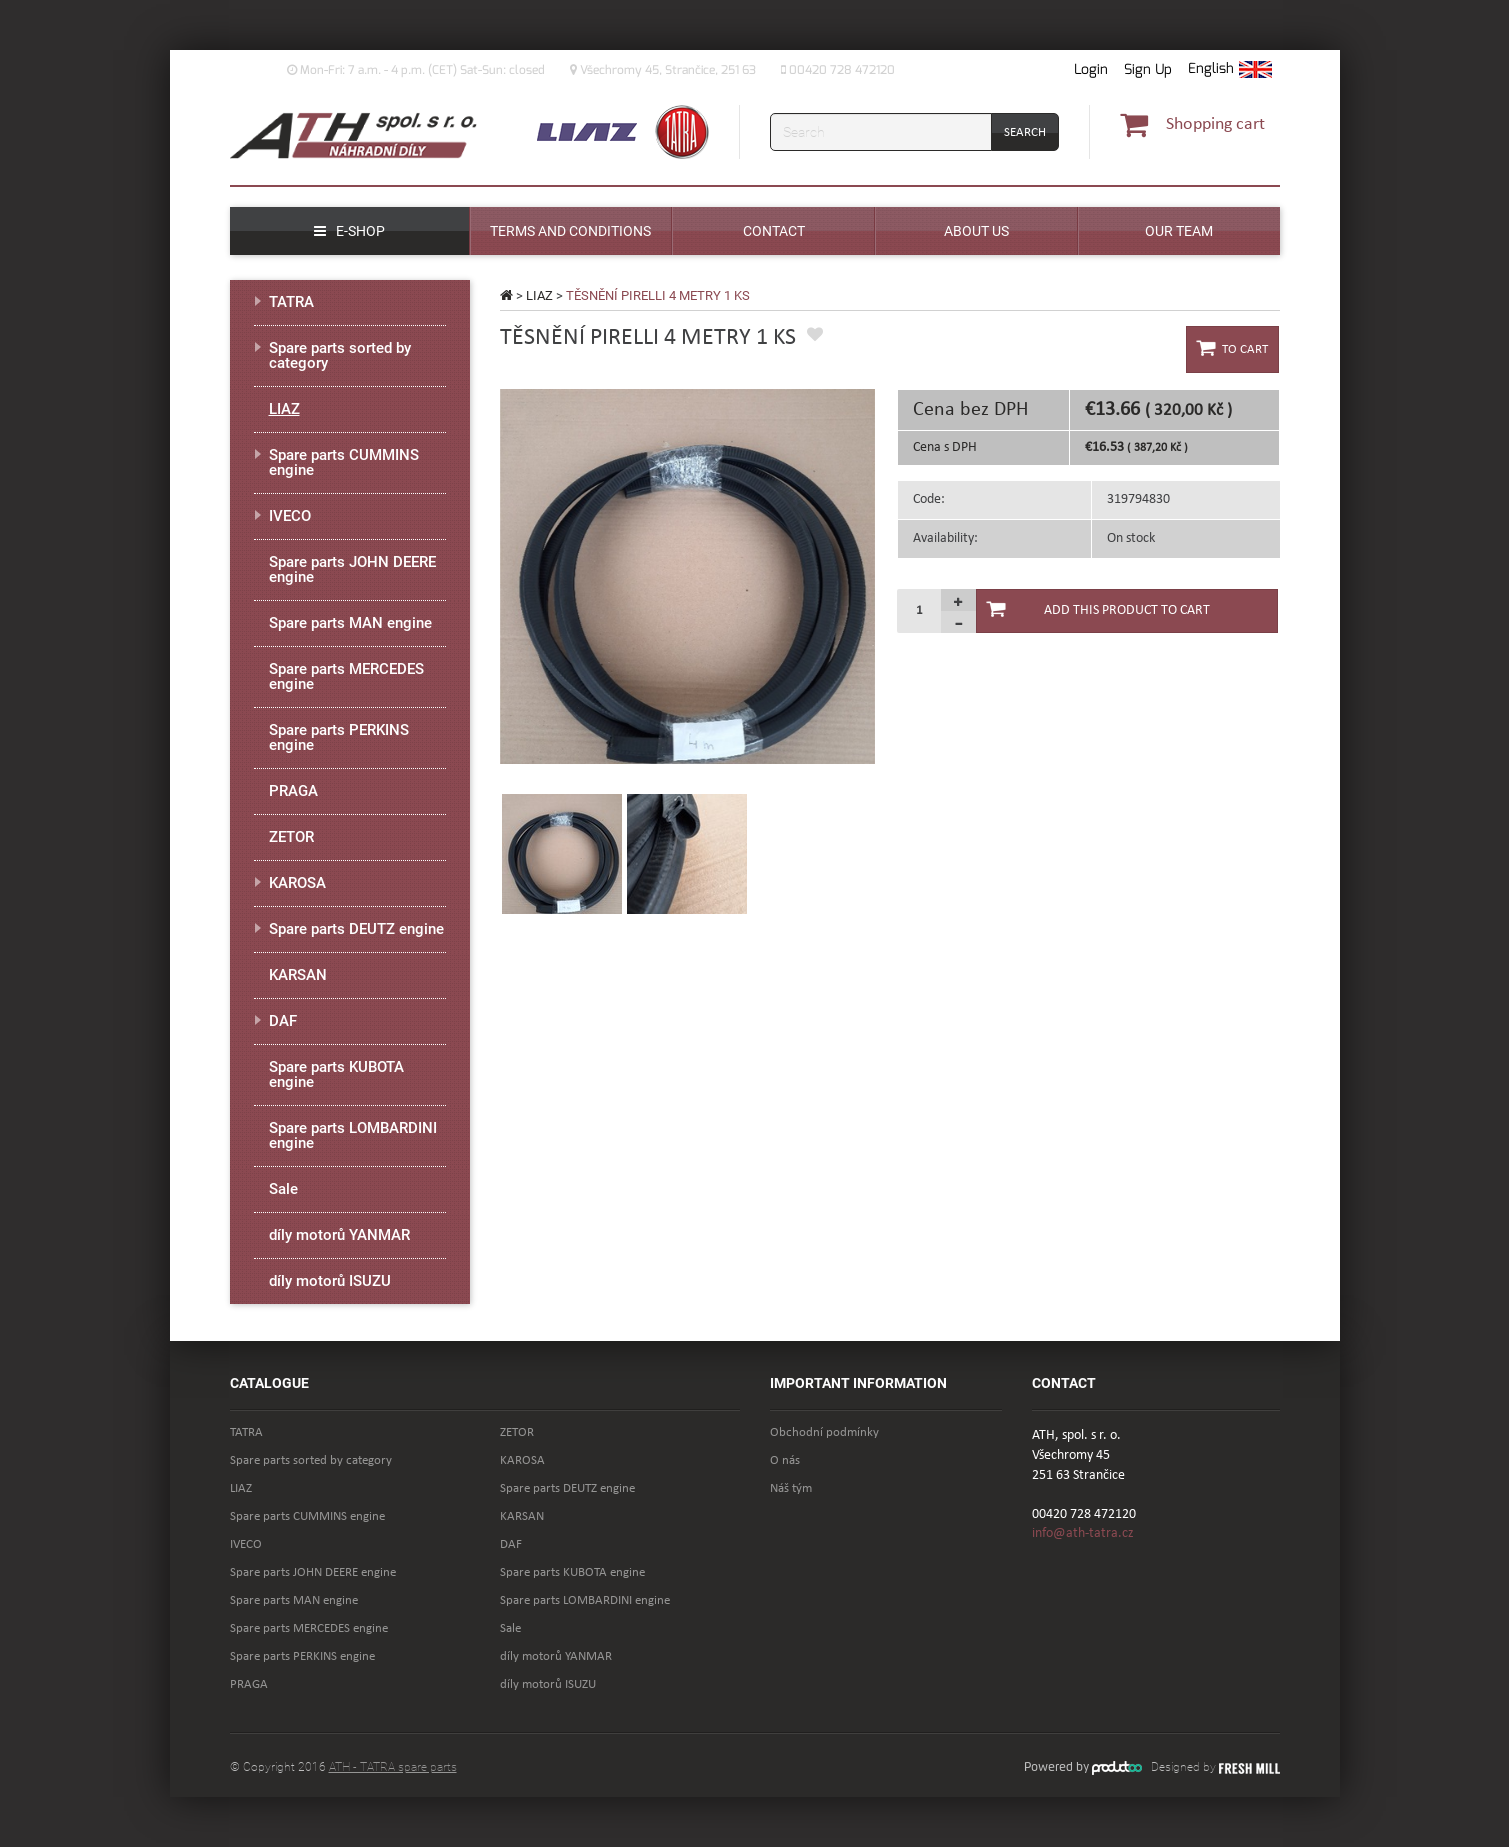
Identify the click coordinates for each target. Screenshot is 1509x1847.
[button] (1230, 70)
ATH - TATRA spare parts (393, 1767)
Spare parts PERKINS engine (339, 737)
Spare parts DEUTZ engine (356, 929)
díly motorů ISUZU (330, 1281)
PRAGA (293, 791)
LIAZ (539, 295)
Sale (283, 1189)
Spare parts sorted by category (340, 355)
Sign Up (1148, 69)
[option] (687, 576)
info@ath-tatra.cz (1083, 1533)
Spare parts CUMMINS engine (344, 462)
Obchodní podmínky (824, 1432)
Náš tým (791, 1488)
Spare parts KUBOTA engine (336, 1074)
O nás (785, 1460)
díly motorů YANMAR (339, 1235)
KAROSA (297, 883)
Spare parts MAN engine (350, 623)
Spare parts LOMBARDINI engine (353, 1135)
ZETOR (291, 837)
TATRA (291, 302)
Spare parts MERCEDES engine (346, 676)
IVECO (290, 516)
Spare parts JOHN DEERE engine (352, 569)
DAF (283, 1021)
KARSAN (298, 975)
